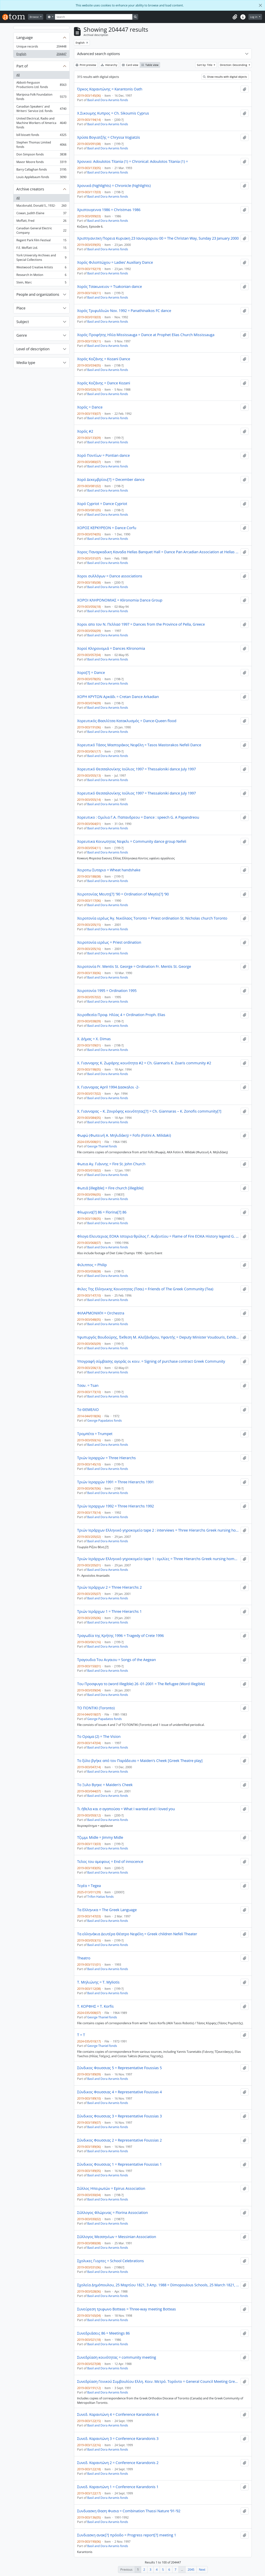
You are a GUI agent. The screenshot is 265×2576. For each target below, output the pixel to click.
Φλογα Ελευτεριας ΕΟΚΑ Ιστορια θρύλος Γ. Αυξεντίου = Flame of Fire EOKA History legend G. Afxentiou (158, 1236)
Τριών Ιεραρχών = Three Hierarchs (106, 1458)
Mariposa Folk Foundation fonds (41, 96)
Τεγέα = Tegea (89, 1886)
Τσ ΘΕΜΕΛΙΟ (88, 1409)
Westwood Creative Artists (41, 268)
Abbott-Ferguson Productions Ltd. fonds (41, 84)
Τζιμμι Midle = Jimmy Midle (100, 1837)
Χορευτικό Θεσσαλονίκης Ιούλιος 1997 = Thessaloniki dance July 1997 (136, 769)
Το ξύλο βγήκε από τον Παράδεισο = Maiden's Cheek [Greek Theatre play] (140, 1760)
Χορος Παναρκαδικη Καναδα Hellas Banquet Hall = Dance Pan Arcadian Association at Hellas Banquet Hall (158, 552)
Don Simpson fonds (41, 155)
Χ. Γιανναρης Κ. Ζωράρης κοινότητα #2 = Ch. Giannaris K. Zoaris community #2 (144, 1063)
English (41, 55)
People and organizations (37, 294)
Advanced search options (98, 53)
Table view (149, 65)
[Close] (260, 5)
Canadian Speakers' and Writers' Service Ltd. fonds (41, 108)
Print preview (86, 65)
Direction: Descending (234, 65)
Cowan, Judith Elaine (41, 214)
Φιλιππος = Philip (92, 1265)
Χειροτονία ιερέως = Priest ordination (109, 942)
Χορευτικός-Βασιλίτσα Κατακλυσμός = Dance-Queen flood (126, 721)
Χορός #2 (85, 431)
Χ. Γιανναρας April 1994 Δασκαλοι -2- (108, 1087)
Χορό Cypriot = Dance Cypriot (102, 503)
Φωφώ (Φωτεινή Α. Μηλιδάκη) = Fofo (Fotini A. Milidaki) (124, 1135)
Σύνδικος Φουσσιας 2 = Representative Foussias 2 (119, 2140)
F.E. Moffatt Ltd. (41, 248)
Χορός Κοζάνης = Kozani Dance (103, 359)
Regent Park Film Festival (41, 241)
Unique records (41, 47)
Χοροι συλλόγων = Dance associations (109, 576)
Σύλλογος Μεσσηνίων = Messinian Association (116, 2237)
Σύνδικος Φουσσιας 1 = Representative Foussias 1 (119, 2164)
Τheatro (83, 1958)
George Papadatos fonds (104, 1420)
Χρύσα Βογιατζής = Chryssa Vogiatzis (108, 137)
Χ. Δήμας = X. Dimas (94, 1039)
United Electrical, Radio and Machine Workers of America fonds (41, 122)
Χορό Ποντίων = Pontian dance (103, 455)
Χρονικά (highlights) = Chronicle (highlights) (114, 185)
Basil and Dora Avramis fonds (107, 100)
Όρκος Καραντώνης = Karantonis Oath (109, 89)
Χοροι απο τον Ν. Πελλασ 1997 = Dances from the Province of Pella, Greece (141, 624)
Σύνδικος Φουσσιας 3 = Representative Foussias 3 (119, 2116)
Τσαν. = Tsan (87, 1385)
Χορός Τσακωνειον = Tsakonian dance (109, 286)
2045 (191, 2570)
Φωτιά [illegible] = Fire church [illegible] (110, 1188)
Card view (130, 65)
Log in (254, 17)
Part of (22, 66)
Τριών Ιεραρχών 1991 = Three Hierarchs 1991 (115, 1482)
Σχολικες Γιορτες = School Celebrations (110, 2261)
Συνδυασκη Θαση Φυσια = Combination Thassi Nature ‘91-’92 (128, 2511)
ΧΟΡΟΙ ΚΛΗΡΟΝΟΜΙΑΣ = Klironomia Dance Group (119, 600)
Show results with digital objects (225, 76)
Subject (22, 321)
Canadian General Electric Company (41, 230)
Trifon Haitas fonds (100, 1897)
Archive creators (30, 189)
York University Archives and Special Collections (41, 257)
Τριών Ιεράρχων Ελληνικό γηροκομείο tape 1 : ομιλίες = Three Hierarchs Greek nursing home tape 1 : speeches (158, 1559)
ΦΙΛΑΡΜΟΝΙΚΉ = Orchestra (100, 1313)
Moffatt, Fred (41, 221)
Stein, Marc (41, 283)
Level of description (33, 348)
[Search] (93, 17)
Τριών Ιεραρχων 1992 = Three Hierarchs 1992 (115, 1506)
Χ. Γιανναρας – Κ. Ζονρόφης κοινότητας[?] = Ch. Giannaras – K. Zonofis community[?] (149, 1111)
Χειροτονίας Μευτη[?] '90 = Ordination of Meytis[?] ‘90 (123, 894)
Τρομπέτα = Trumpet (94, 1434)
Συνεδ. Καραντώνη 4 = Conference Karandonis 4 (117, 2414)
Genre (21, 335)
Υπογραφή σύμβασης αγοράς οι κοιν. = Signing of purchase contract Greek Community (151, 1361)
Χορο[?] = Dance (91, 672)
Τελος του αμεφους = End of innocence (110, 1861)
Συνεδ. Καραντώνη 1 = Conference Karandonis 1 (117, 2487)
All (18, 75)
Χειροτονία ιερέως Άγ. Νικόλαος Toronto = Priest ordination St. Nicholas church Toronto (152, 918)
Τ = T (81, 2035)
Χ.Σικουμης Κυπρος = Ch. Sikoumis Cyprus (113, 113)
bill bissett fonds (41, 136)
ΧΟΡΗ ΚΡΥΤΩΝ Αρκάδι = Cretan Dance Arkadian (118, 697)
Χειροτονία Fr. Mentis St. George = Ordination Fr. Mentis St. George (134, 966)
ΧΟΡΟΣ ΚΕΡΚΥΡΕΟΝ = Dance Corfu (106, 528)
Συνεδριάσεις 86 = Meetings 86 (103, 2333)
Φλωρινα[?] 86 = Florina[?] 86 (101, 1212)
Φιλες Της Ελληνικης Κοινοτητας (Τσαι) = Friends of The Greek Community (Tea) (145, 1289)
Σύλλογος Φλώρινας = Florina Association (112, 2212)
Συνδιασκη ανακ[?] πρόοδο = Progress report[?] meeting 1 (126, 2535)
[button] (235, 17)
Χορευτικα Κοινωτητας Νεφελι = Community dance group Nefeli (131, 841)
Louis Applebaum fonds (41, 178)
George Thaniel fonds (102, 1146)
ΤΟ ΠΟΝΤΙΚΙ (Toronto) (96, 1708)
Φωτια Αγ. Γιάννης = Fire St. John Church (111, 1164)
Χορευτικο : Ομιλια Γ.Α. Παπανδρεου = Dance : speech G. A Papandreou (138, 817)
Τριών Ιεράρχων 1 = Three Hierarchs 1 (109, 1611)
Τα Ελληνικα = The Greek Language (107, 1910)
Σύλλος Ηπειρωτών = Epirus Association (111, 2188)
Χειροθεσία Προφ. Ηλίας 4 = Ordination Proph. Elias (121, 1015)
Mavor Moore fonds (41, 163)
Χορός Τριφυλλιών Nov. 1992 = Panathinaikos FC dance (124, 310)
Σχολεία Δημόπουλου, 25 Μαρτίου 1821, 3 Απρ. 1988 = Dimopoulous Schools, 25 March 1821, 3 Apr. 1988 (158, 2285)
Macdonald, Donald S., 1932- (41, 206)
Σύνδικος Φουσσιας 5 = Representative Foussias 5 (119, 2068)
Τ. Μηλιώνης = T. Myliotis (98, 1982)
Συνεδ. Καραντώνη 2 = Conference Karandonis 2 (117, 2463)
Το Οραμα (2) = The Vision (99, 1736)
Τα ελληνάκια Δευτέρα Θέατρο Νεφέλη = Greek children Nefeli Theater (137, 1934)
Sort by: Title (205, 65)
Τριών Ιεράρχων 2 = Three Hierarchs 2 (109, 1587)
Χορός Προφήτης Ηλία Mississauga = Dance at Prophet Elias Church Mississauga (145, 335)
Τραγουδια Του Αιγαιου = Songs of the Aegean (116, 1660)
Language (24, 37)
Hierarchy (109, 65)
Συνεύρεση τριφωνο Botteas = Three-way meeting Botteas (126, 2309)
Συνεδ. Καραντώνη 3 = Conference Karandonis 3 (117, 2438)
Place (20, 308)
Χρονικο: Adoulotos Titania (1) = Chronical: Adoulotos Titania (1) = (132, 161)
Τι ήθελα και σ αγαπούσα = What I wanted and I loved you (126, 1809)
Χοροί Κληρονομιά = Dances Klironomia (111, 648)
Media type (25, 362)
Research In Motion (41, 276)
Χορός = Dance (90, 407)
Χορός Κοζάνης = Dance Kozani (103, 383)
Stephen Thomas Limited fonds (41, 144)
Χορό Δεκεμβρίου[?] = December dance (110, 479)
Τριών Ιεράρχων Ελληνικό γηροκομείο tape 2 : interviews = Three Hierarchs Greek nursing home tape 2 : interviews (158, 1530)
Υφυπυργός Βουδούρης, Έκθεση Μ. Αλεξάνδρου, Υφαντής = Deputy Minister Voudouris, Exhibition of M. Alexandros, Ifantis (158, 1337)
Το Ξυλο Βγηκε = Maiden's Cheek (105, 1785)
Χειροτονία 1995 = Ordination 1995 (107, 990)
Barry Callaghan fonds (41, 170)
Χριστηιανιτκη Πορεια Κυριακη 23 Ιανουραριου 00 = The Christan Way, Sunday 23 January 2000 (158, 238)
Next (202, 2570)
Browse (34, 17)
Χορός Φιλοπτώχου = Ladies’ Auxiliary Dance (115, 262)
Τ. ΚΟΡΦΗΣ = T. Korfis (95, 2006)
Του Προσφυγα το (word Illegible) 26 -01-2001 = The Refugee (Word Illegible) (141, 1684)
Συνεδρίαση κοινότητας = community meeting (116, 2357)
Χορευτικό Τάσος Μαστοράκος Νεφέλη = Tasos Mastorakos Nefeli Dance (139, 745)
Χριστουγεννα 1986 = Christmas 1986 (108, 210)
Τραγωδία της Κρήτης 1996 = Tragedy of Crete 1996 (120, 1635)
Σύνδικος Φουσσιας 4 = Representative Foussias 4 (119, 2092)
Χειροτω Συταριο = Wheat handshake (108, 870)
